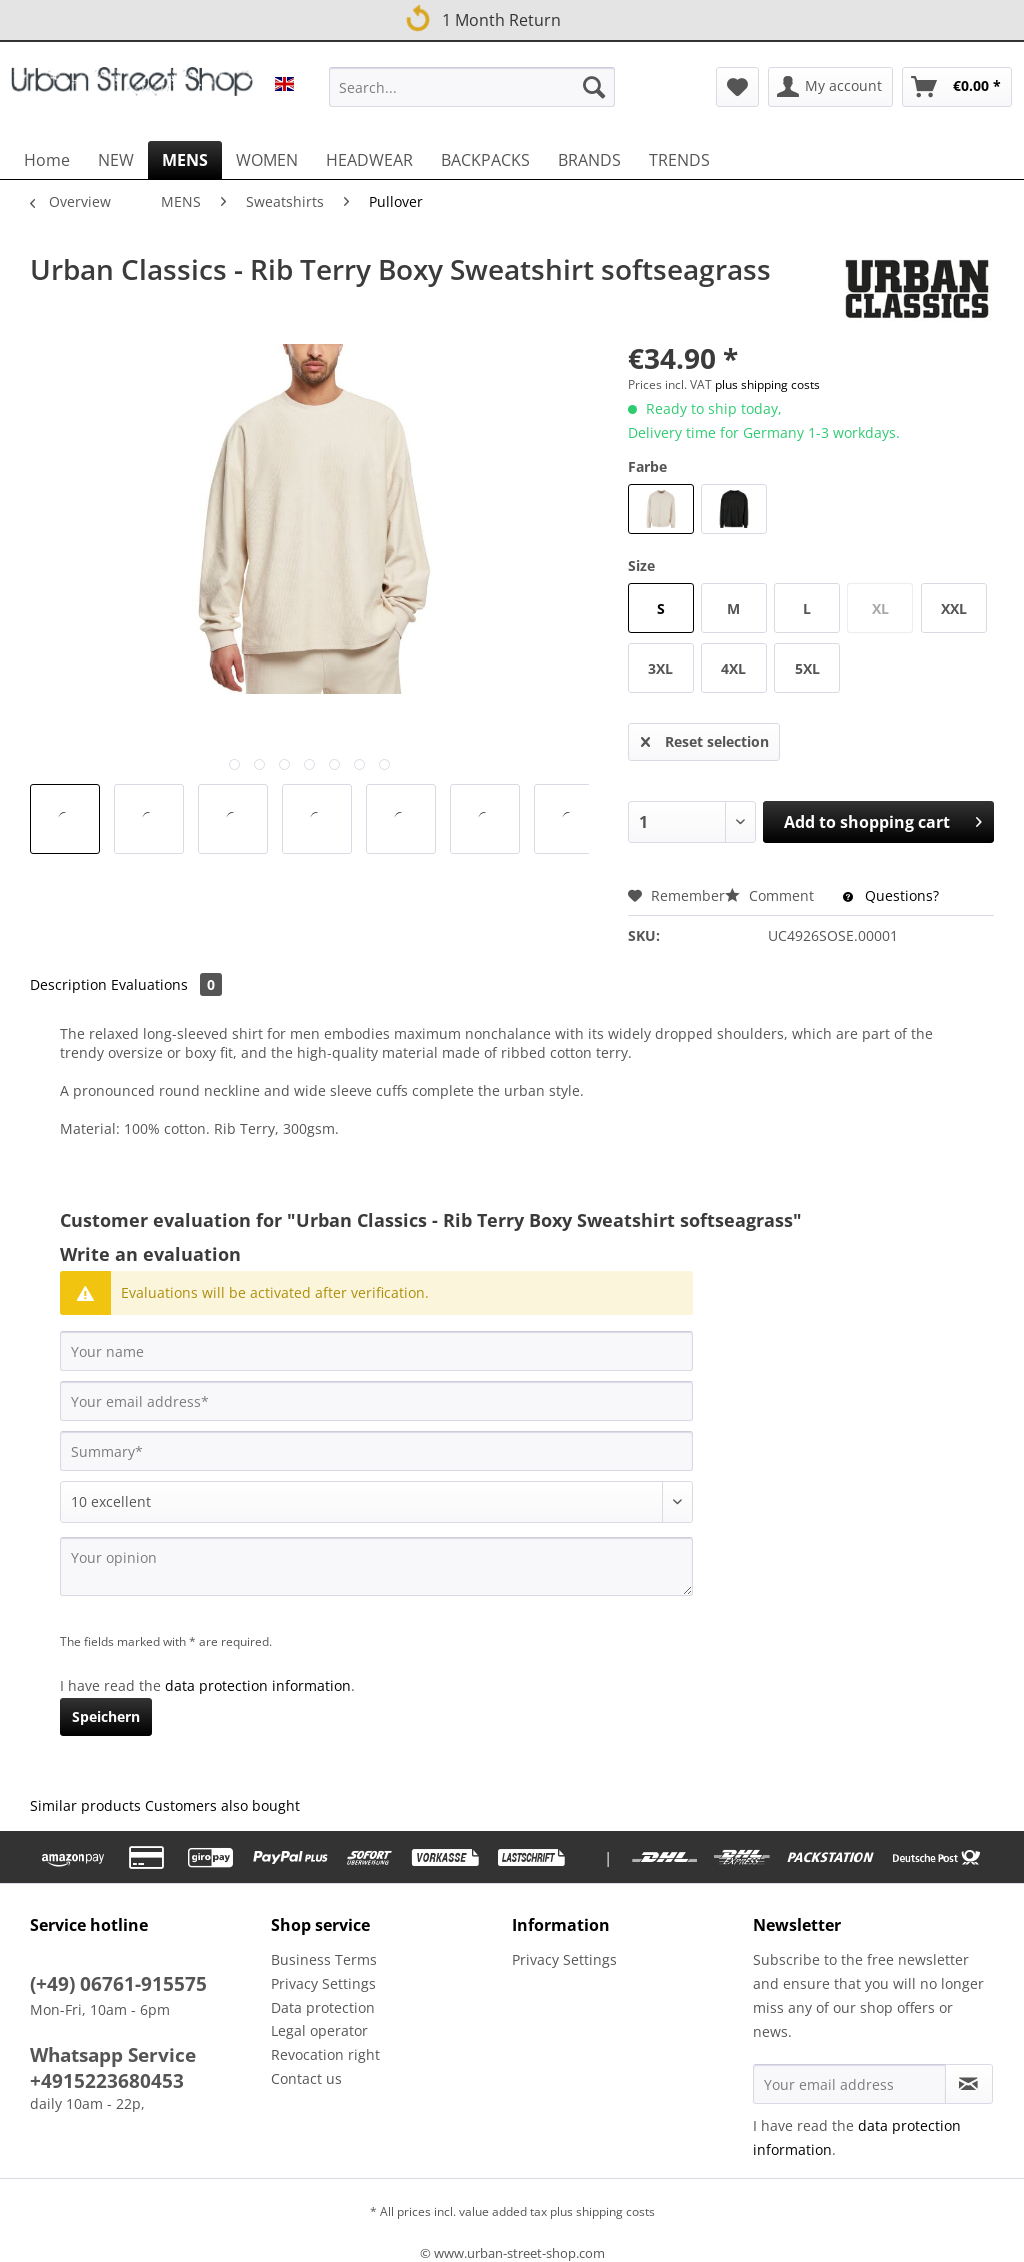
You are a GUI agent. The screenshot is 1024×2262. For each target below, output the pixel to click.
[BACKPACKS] (485, 160)
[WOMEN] (267, 160)
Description (68, 984)
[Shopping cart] (957, 87)
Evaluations (166, 984)
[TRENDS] (679, 160)
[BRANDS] (589, 160)
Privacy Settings (323, 1983)
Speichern (106, 1716)
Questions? (891, 895)
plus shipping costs (767, 384)
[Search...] (472, 87)
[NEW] (116, 160)
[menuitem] (472, 96)
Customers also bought (222, 1805)
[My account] (830, 87)
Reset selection (705, 738)
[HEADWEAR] (369, 160)
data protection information (258, 1685)
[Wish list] (737, 87)
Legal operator (319, 2030)
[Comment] (376, 1502)
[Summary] (376, 1451)
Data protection (323, 2007)
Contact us (306, 2078)
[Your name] (376, 1351)
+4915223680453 (107, 2081)
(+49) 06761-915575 (118, 1984)
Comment (771, 895)
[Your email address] (376, 1401)
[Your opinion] (376, 1566)
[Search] (594, 87)
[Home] (47, 160)
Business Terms (324, 1959)
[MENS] (185, 160)
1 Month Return (481, 16)
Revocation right (325, 2054)
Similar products (85, 1805)
